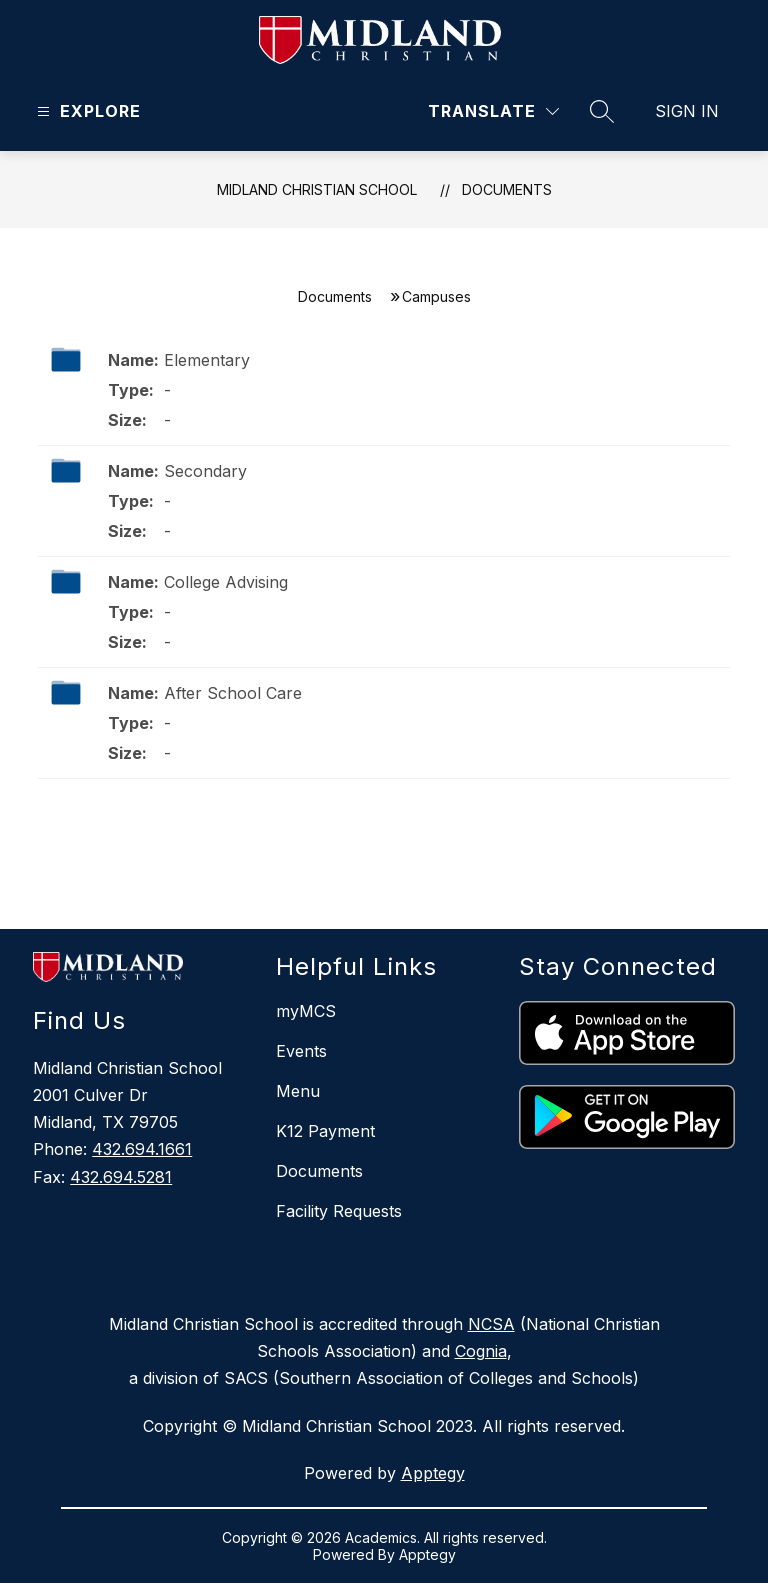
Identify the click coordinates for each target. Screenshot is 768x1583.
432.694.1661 (142, 1149)
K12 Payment (325, 1131)
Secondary (205, 471)
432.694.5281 (121, 1177)
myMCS (306, 1011)
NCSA (491, 1324)
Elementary (207, 360)
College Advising (226, 582)
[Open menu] (86, 111)
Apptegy (433, 1473)
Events (301, 1051)
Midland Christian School (317, 189)
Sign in (687, 111)
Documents (507, 189)
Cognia (481, 1351)
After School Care (233, 693)
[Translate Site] (493, 111)
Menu (298, 1091)
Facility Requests (339, 1211)
